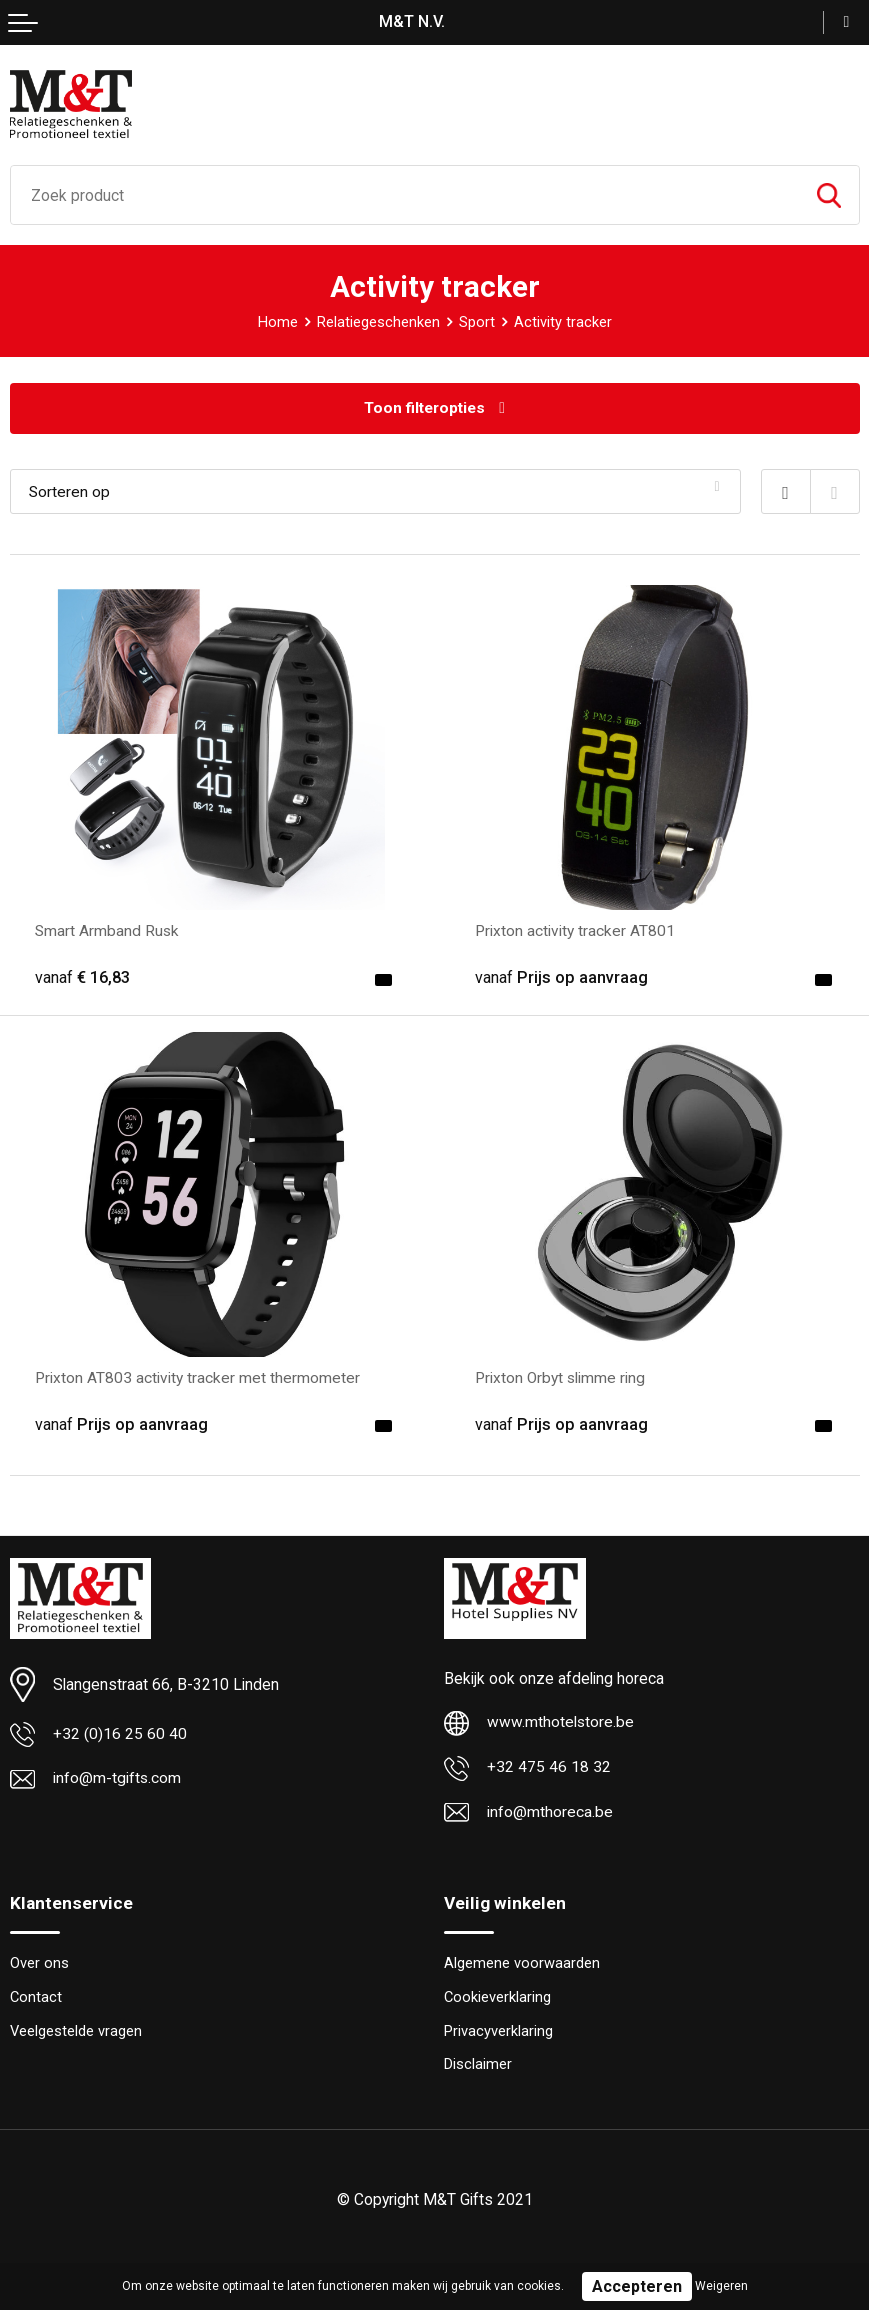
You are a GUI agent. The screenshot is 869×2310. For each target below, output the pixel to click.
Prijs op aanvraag (561, 977)
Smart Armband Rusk (108, 930)
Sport (477, 322)
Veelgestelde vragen (76, 2032)
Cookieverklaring (497, 1998)
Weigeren (721, 2286)
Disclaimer (478, 2066)
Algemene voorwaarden (522, 1965)
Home (278, 322)
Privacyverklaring (498, 2032)
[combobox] (405, 195)
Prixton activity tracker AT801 (575, 930)
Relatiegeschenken (378, 322)
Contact (36, 1998)
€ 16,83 (82, 977)
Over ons (39, 1965)
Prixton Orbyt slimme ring (561, 1377)
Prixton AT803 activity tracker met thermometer (198, 1377)
